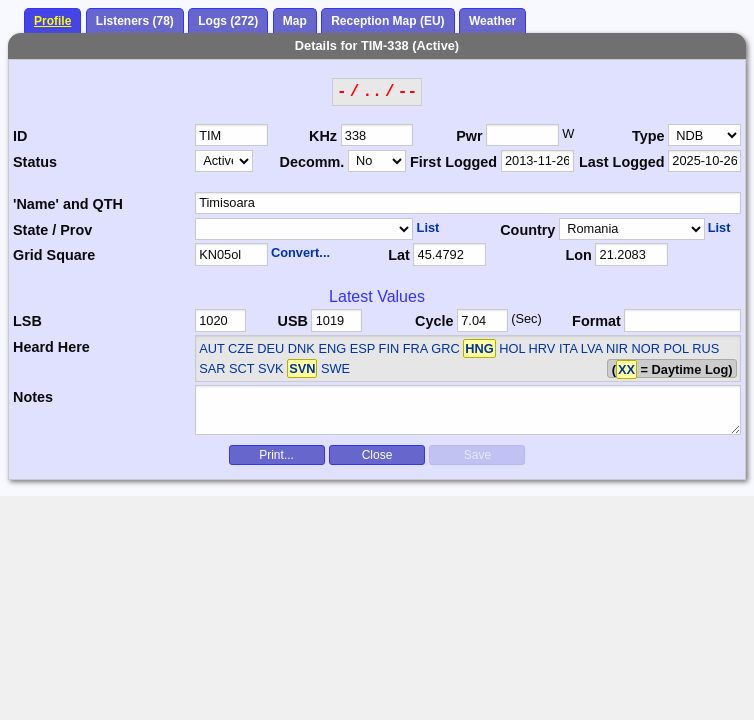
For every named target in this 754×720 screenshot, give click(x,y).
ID (20, 136)
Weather (492, 21)
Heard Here (51, 347)
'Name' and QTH (68, 204)
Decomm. (311, 162)
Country (527, 230)
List (428, 227)
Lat (399, 255)
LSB (27, 321)
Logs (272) (228, 21)
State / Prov (52, 230)
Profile (52, 21)
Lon (578, 255)
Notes (33, 397)
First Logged (453, 162)
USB (292, 321)
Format (596, 321)
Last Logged (622, 162)
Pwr (469, 136)
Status (35, 162)
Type (648, 136)
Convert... (300, 252)
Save (477, 455)
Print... (276, 455)
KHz (323, 136)
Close (377, 455)
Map (295, 21)
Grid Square (54, 255)
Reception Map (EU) (387, 21)
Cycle (434, 321)
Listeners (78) (135, 21)
